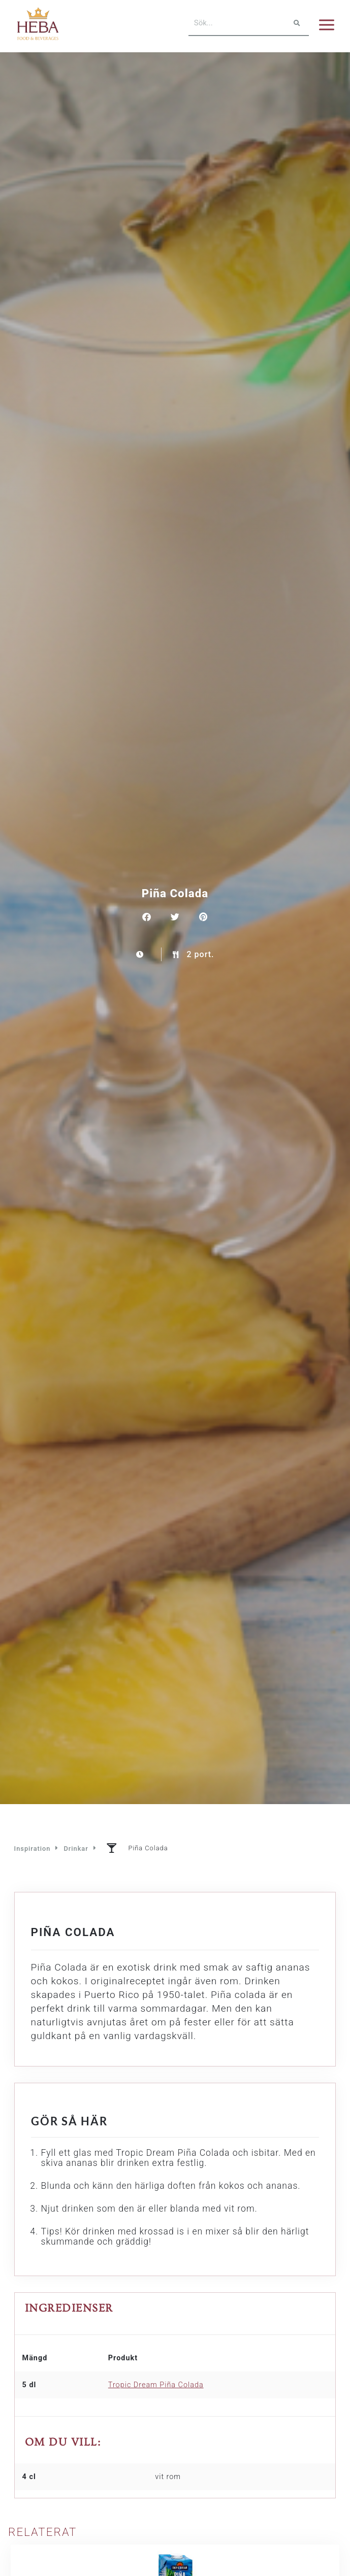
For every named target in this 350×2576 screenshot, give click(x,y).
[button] (146, 916)
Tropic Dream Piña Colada (156, 2385)
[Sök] (296, 23)
